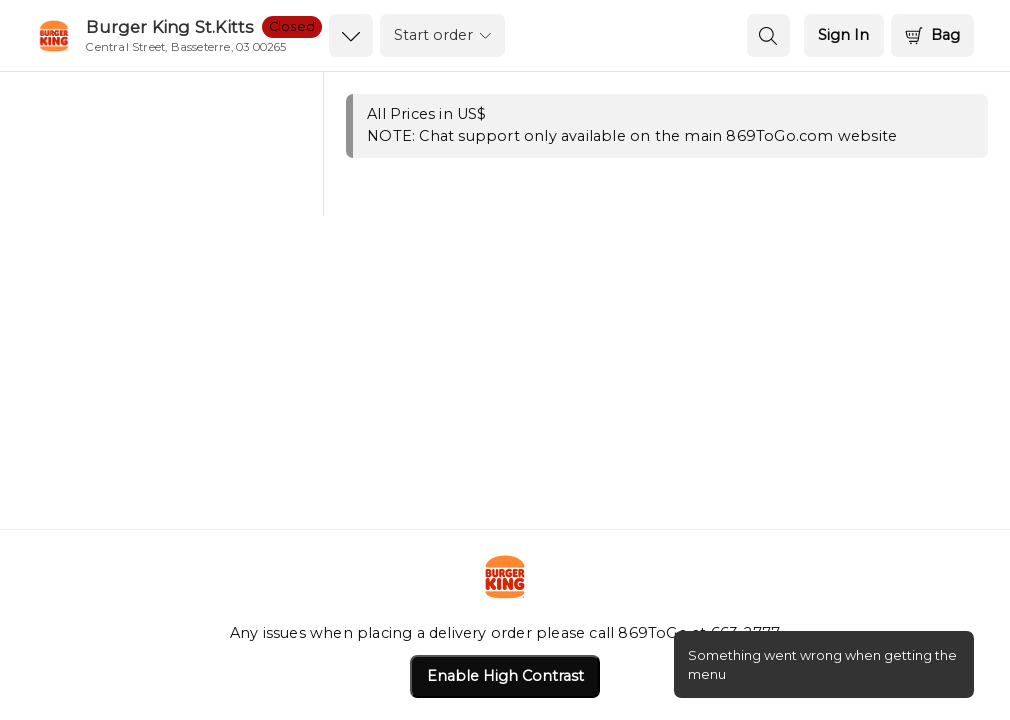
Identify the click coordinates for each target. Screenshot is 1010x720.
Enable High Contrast (505, 676)
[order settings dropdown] (443, 35)
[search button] (768, 35)
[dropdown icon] (350, 35)
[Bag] (932, 35)
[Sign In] (844, 35)
